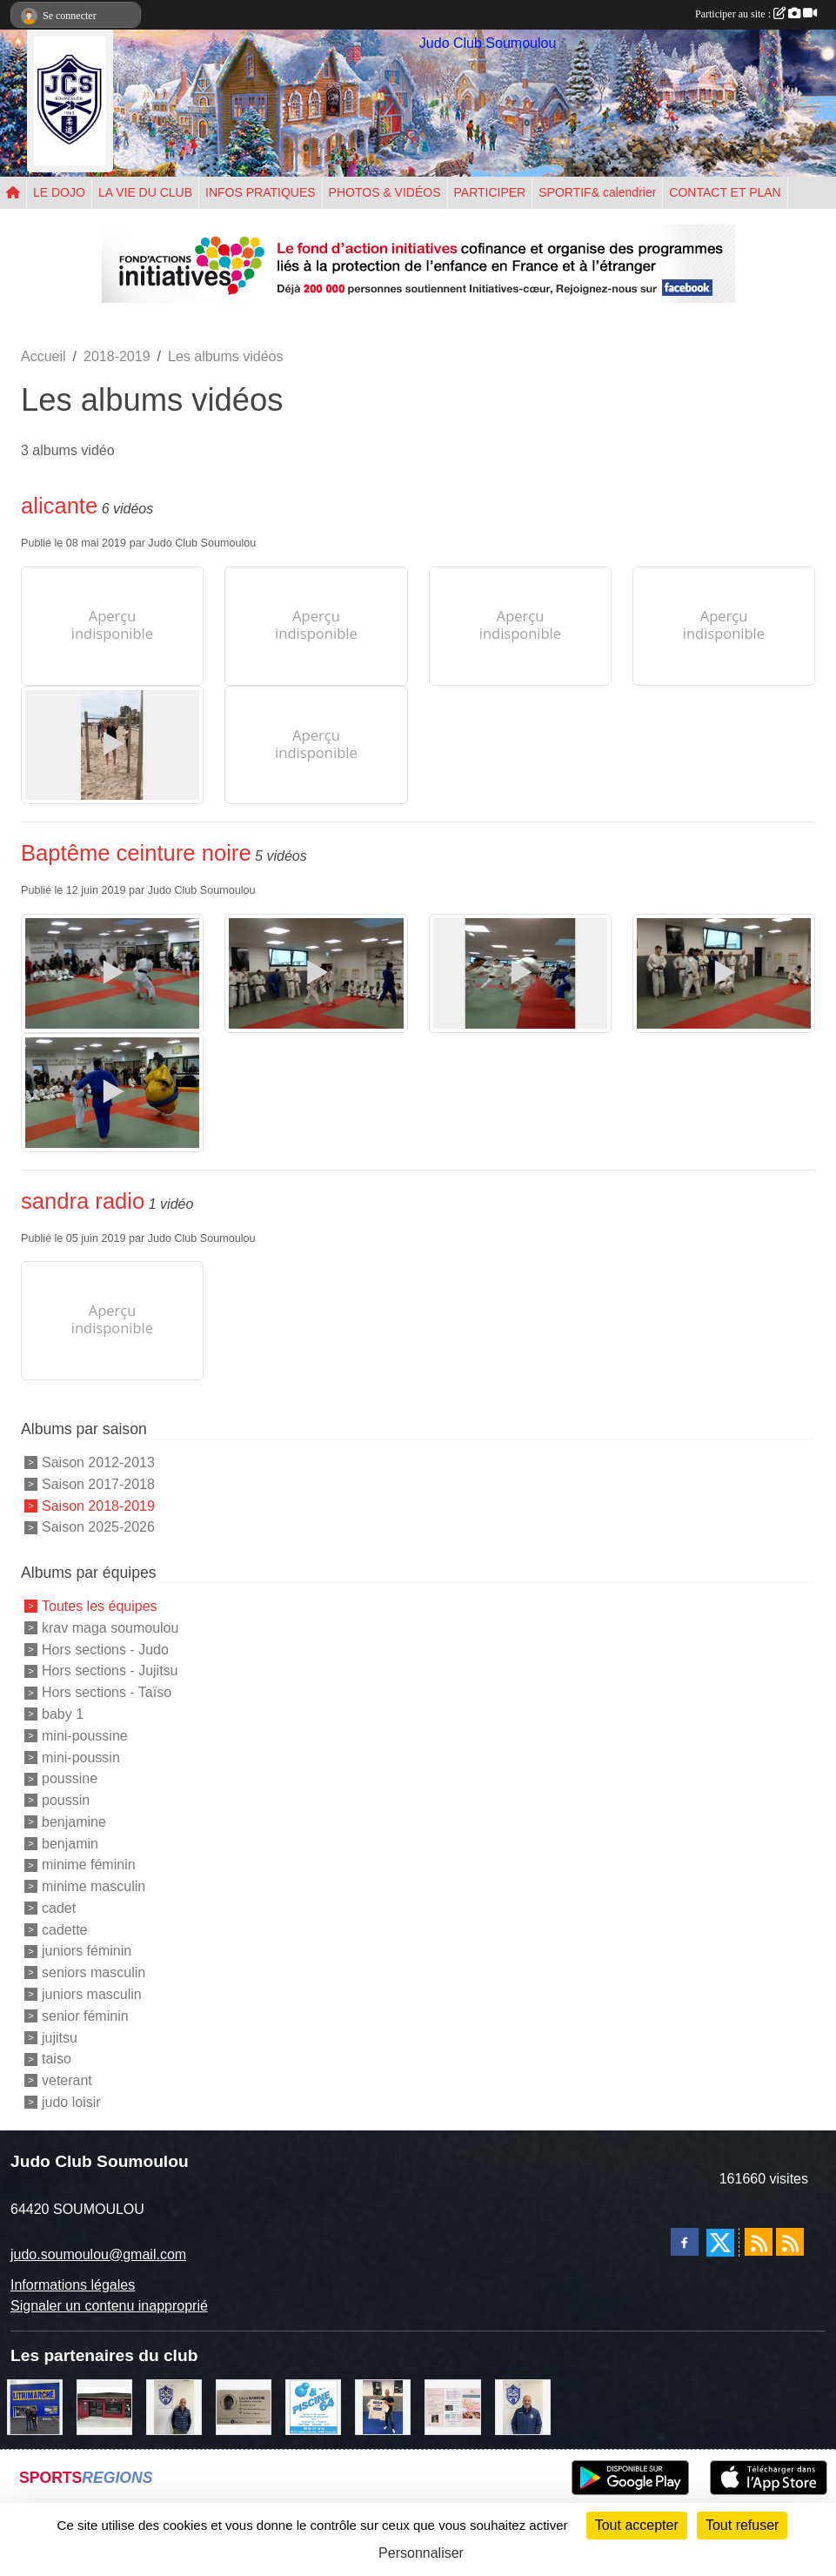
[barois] (243, 2405)
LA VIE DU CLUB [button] (145, 192)
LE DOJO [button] (59, 192)
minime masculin (93, 1886)
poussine (69, 1778)
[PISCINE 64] (313, 2405)
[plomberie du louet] (523, 2405)
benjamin (70, 1842)
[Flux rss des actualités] (758, 2242)
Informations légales (72, 2284)
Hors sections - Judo (105, 1648)
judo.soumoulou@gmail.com (98, 2254)
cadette (64, 1929)
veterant (67, 2080)
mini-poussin (81, 1756)
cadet (59, 1908)
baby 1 (63, 1714)
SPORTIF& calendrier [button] (597, 192)
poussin (66, 1800)
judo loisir (71, 2102)
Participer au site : (756, 14)
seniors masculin (93, 1972)
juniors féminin (86, 1950)
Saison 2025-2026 (98, 1526)
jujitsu (59, 2036)
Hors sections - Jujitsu (110, 1670)
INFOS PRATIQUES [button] (260, 192)
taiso (56, 2058)
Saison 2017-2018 (98, 1484)
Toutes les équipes (99, 1606)
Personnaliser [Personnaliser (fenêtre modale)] (421, 2553)
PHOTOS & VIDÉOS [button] (385, 192)
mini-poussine (85, 1735)
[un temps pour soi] (452, 2405)
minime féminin (89, 1864)
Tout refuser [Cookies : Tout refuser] (742, 2525)
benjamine (74, 1822)
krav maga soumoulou (110, 1627)
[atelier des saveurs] (104, 2405)
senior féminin (85, 2016)
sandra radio (82, 1201)
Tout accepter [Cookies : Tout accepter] (637, 2525)
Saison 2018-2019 (98, 1505)
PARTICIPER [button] (490, 192)
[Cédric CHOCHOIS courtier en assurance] (174, 2405)
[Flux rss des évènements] (790, 2242)
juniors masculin (92, 1994)
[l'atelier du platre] (383, 2405)
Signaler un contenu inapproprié (109, 2305)
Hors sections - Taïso (106, 1692)
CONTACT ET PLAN (724, 192)
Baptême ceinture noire (136, 853)
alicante (59, 505)
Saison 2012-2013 (98, 1462)
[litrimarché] (35, 2405)
